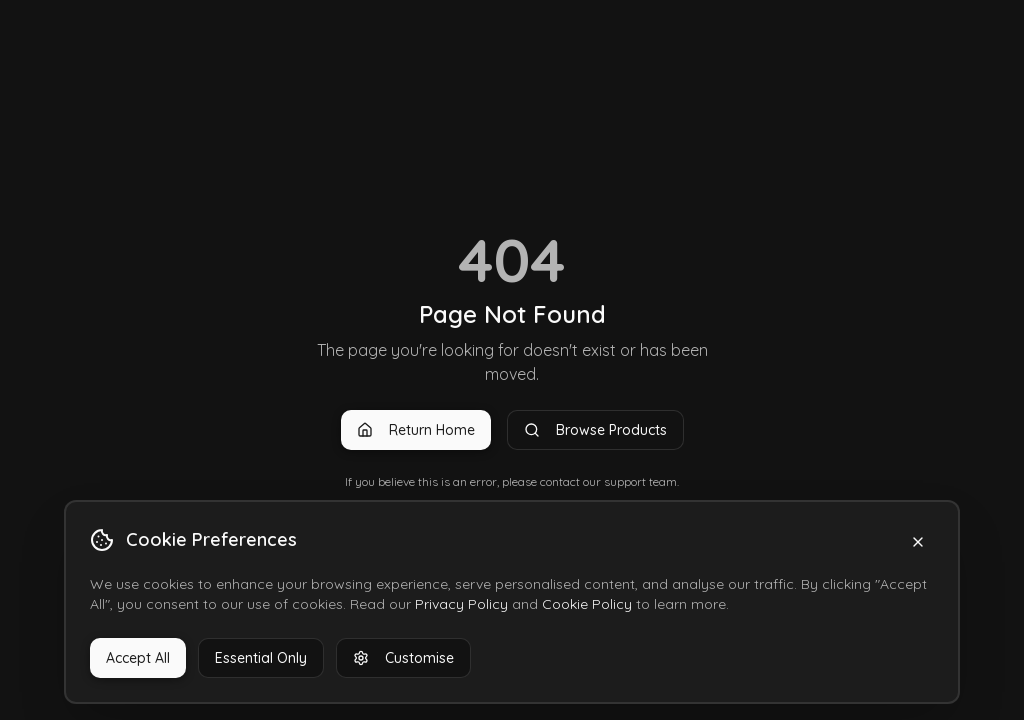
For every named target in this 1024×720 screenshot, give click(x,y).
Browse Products (595, 430)
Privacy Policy (461, 604)
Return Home (416, 430)
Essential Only (261, 658)
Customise (403, 658)
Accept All (138, 658)
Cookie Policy (587, 604)
